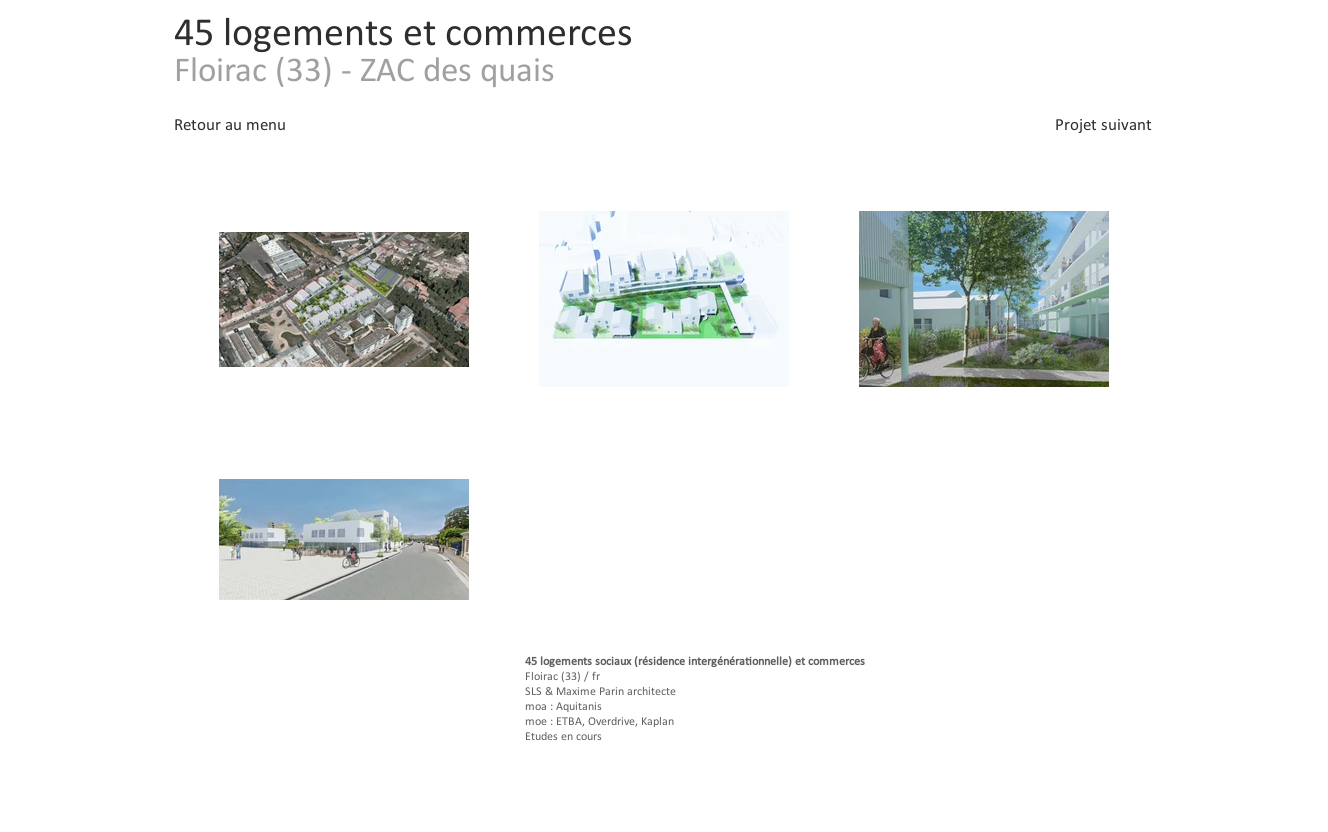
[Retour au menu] (243, 125)
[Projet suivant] (1083, 125)
